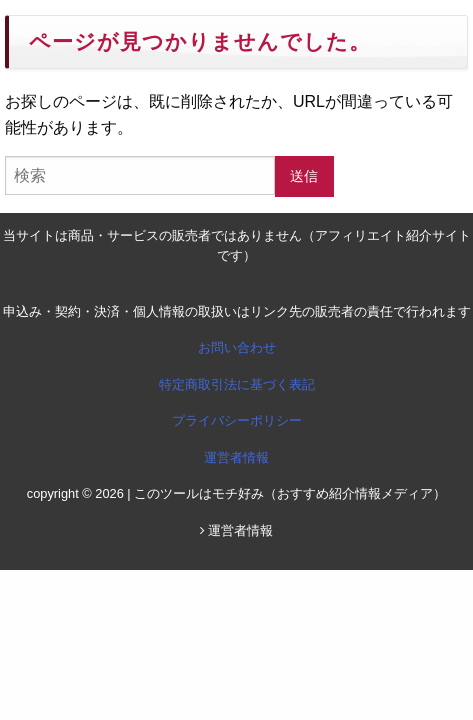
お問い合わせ (237, 347)
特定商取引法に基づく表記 (237, 384)
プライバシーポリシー (237, 420)
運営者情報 (236, 457)
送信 (304, 176)
